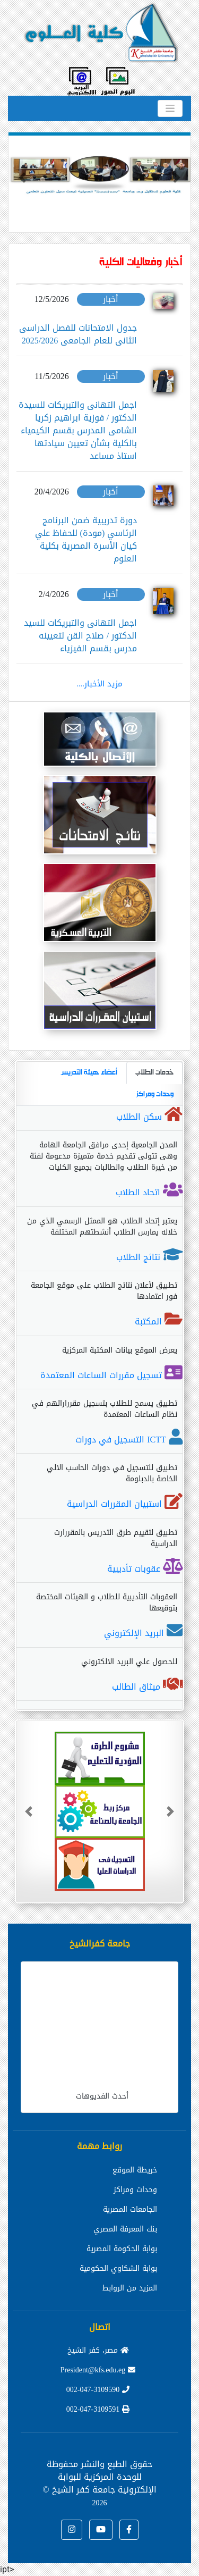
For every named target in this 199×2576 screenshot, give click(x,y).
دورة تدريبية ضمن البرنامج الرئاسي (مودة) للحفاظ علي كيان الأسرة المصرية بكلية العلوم (86, 539)
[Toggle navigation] (170, 108)
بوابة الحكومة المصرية (121, 2249)
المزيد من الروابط (129, 2288)
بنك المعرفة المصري (125, 2229)
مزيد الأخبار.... (99, 683)
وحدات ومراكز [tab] (155, 1094)
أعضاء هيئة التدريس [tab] (88, 1072)
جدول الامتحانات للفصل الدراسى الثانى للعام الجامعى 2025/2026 (78, 334)
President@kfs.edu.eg (98, 2370)
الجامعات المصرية (130, 2209)
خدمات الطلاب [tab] (154, 1072)
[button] (22, 177)
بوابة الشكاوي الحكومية (118, 2268)
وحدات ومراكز (135, 2190)
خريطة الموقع (135, 2170)
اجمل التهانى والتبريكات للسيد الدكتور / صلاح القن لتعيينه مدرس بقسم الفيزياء (80, 636)
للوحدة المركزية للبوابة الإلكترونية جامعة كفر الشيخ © (99, 2489)
